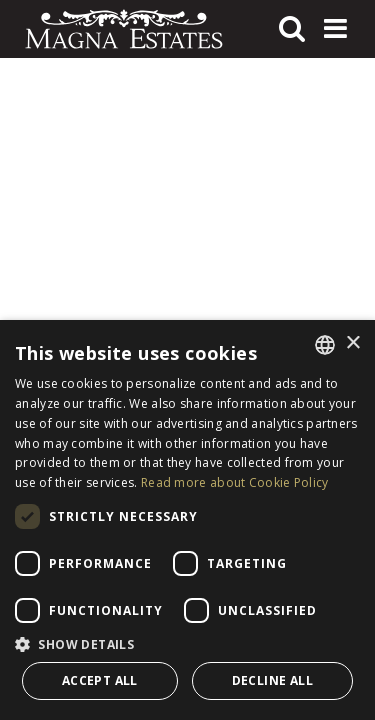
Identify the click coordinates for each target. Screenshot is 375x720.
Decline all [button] (272, 680)
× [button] (352, 343)
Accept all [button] (100, 680)
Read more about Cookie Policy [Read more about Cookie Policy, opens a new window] (235, 482)
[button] (187, 644)
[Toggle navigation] (335, 29)
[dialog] (187, 520)
